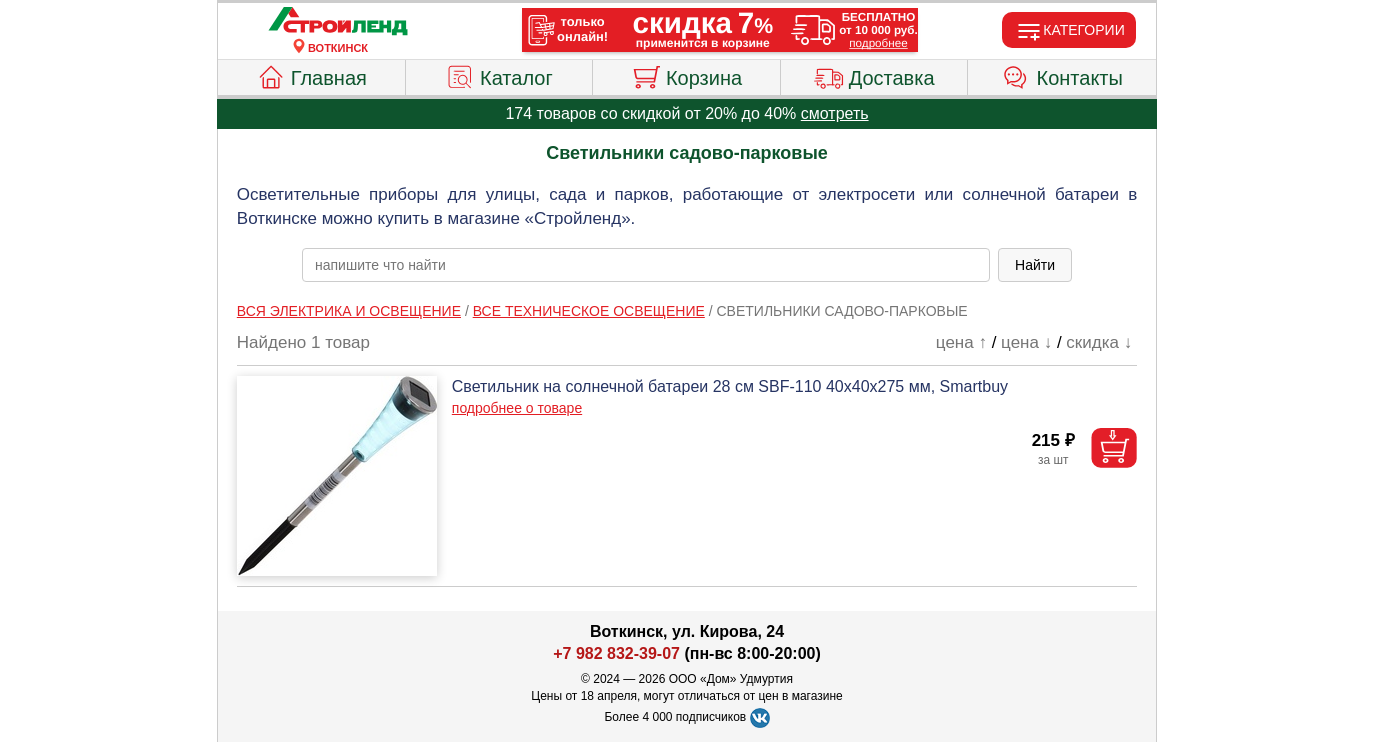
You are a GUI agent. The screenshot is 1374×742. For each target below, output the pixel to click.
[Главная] (338, 22)
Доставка (874, 75)
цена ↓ (1026, 342)
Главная (311, 75)
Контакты (1062, 75)
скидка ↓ (1099, 342)
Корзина (686, 75)
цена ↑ (961, 342)
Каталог (499, 75)
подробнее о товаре (517, 408)
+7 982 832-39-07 (616, 653)
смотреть (835, 113)
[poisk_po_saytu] (646, 265)
